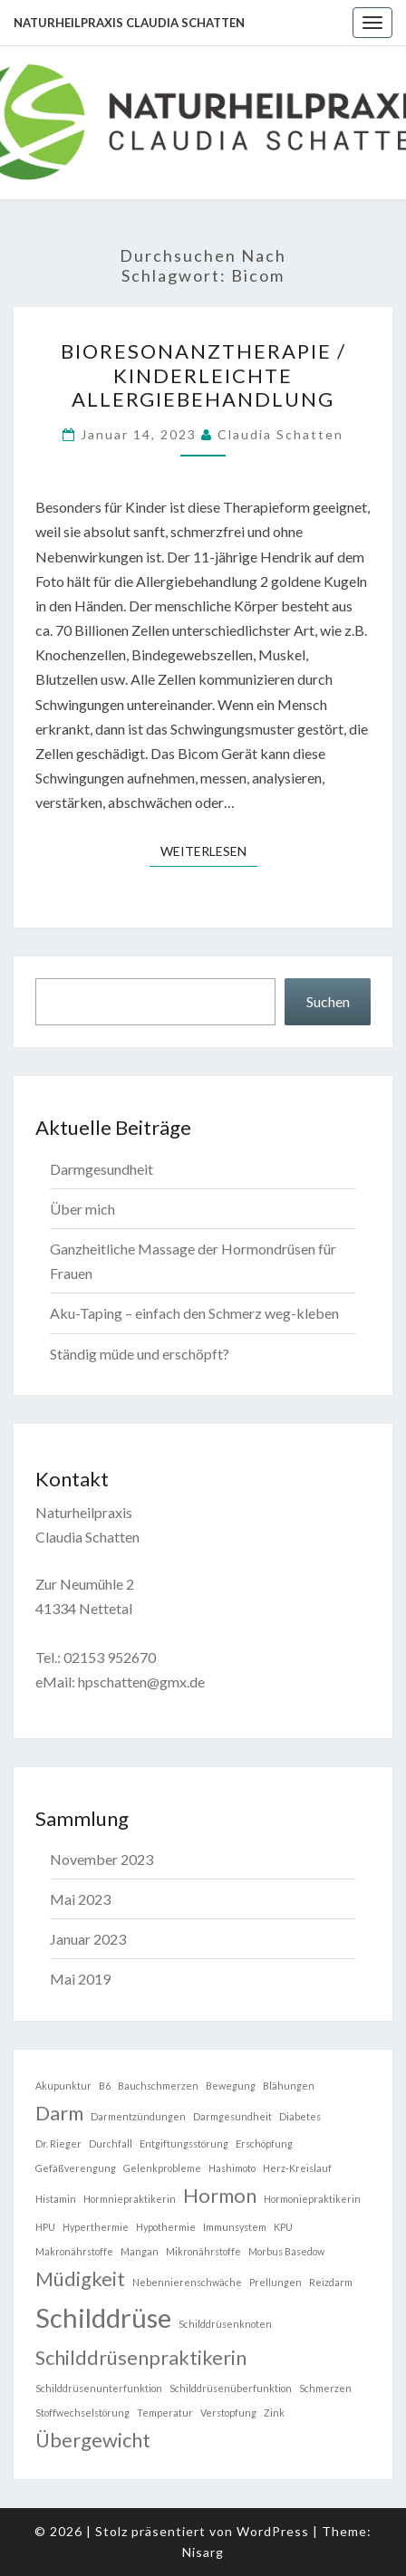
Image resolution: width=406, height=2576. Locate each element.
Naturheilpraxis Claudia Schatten (129, 22)
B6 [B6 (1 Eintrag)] (105, 2085)
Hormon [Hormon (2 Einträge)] (219, 2195)
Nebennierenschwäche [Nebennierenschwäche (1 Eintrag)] (187, 2282)
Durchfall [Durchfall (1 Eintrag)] (110, 2143)
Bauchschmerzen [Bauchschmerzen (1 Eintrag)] (158, 2085)
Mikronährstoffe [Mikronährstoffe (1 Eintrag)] (203, 2251)
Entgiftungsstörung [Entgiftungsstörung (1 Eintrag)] (184, 2143)
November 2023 (101, 1859)
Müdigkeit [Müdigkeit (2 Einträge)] (80, 2278)
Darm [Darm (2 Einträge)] (59, 2112)
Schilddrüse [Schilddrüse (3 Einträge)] (103, 2317)
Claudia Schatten (280, 434)
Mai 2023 (80, 1899)
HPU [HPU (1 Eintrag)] (45, 2227)
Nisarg (203, 2552)
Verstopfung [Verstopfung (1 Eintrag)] (228, 2412)
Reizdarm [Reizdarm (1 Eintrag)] (331, 2282)
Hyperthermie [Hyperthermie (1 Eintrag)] (96, 2227)
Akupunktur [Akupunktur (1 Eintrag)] (63, 2085)
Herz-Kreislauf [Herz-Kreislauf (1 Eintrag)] (297, 2168)
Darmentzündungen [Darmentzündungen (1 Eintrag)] (138, 2116)
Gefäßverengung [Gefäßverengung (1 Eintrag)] (75, 2168)
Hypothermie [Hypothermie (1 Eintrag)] (166, 2227)
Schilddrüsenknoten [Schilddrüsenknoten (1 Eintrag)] (225, 2324)
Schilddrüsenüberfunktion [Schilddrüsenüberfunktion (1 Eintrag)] (230, 2388)
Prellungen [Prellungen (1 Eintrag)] (275, 2282)
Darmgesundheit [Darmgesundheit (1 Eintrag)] (232, 2116)
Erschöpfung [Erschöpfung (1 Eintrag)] (264, 2143)
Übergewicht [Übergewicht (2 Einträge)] (92, 2439)
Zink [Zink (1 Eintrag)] (274, 2412)
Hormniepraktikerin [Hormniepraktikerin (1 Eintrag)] (129, 2199)
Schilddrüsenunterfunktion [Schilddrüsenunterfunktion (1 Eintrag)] (98, 2388)
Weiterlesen (208, 850)
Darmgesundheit (101, 1168)
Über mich (82, 1208)
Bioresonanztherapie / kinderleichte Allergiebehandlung (203, 375)
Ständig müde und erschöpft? (139, 1353)
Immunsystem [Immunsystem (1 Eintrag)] (234, 2227)
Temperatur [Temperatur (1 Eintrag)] (165, 2412)
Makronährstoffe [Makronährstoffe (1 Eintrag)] (74, 2251)
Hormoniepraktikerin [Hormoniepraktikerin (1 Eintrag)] (312, 2199)
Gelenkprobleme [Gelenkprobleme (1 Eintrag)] (162, 2168)
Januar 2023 (88, 1938)
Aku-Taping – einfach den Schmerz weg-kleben (194, 1313)
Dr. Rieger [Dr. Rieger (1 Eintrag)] (58, 2143)
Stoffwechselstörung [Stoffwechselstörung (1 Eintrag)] (82, 2412)
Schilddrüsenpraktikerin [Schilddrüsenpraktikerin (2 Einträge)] (140, 2357)
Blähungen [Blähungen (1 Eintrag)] (288, 2085)
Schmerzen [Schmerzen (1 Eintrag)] (325, 2388)
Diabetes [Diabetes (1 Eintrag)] (300, 2116)
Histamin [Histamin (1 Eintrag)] (55, 2199)
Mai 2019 (80, 1978)
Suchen (328, 1001)
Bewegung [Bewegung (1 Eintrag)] (231, 2085)
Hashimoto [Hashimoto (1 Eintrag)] (232, 2168)
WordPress (273, 2531)
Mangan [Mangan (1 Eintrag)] (140, 2251)
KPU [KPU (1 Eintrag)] (283, 2227)
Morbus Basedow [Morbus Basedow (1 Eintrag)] (286, 2251)
